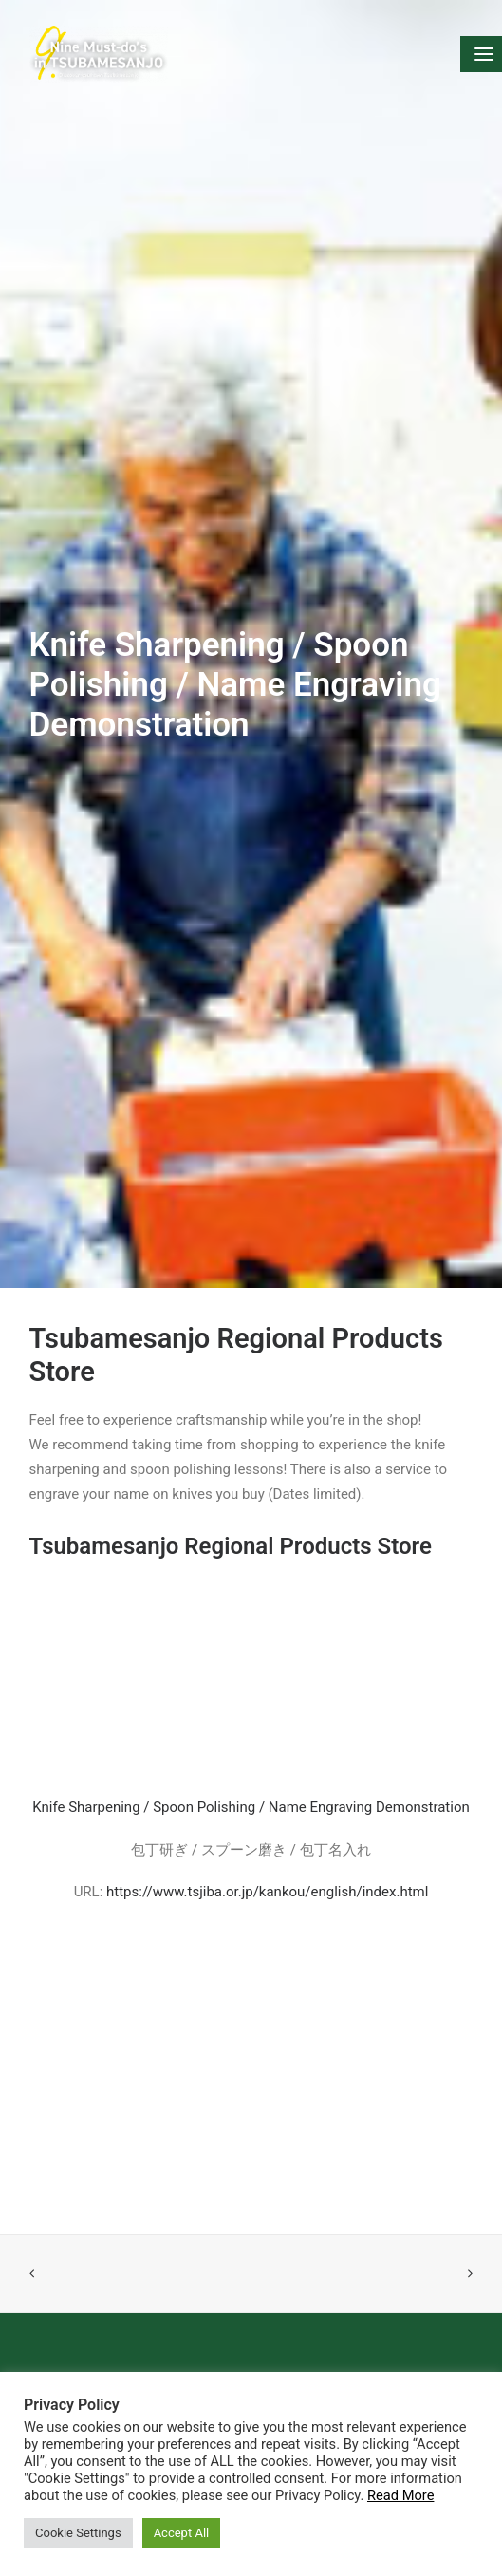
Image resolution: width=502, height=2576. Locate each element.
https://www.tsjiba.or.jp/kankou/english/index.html (267, 1852)
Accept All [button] (182, 2533)
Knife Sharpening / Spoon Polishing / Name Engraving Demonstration (250, 1769)
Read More (400, 2495)
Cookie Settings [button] (78, 2533)
